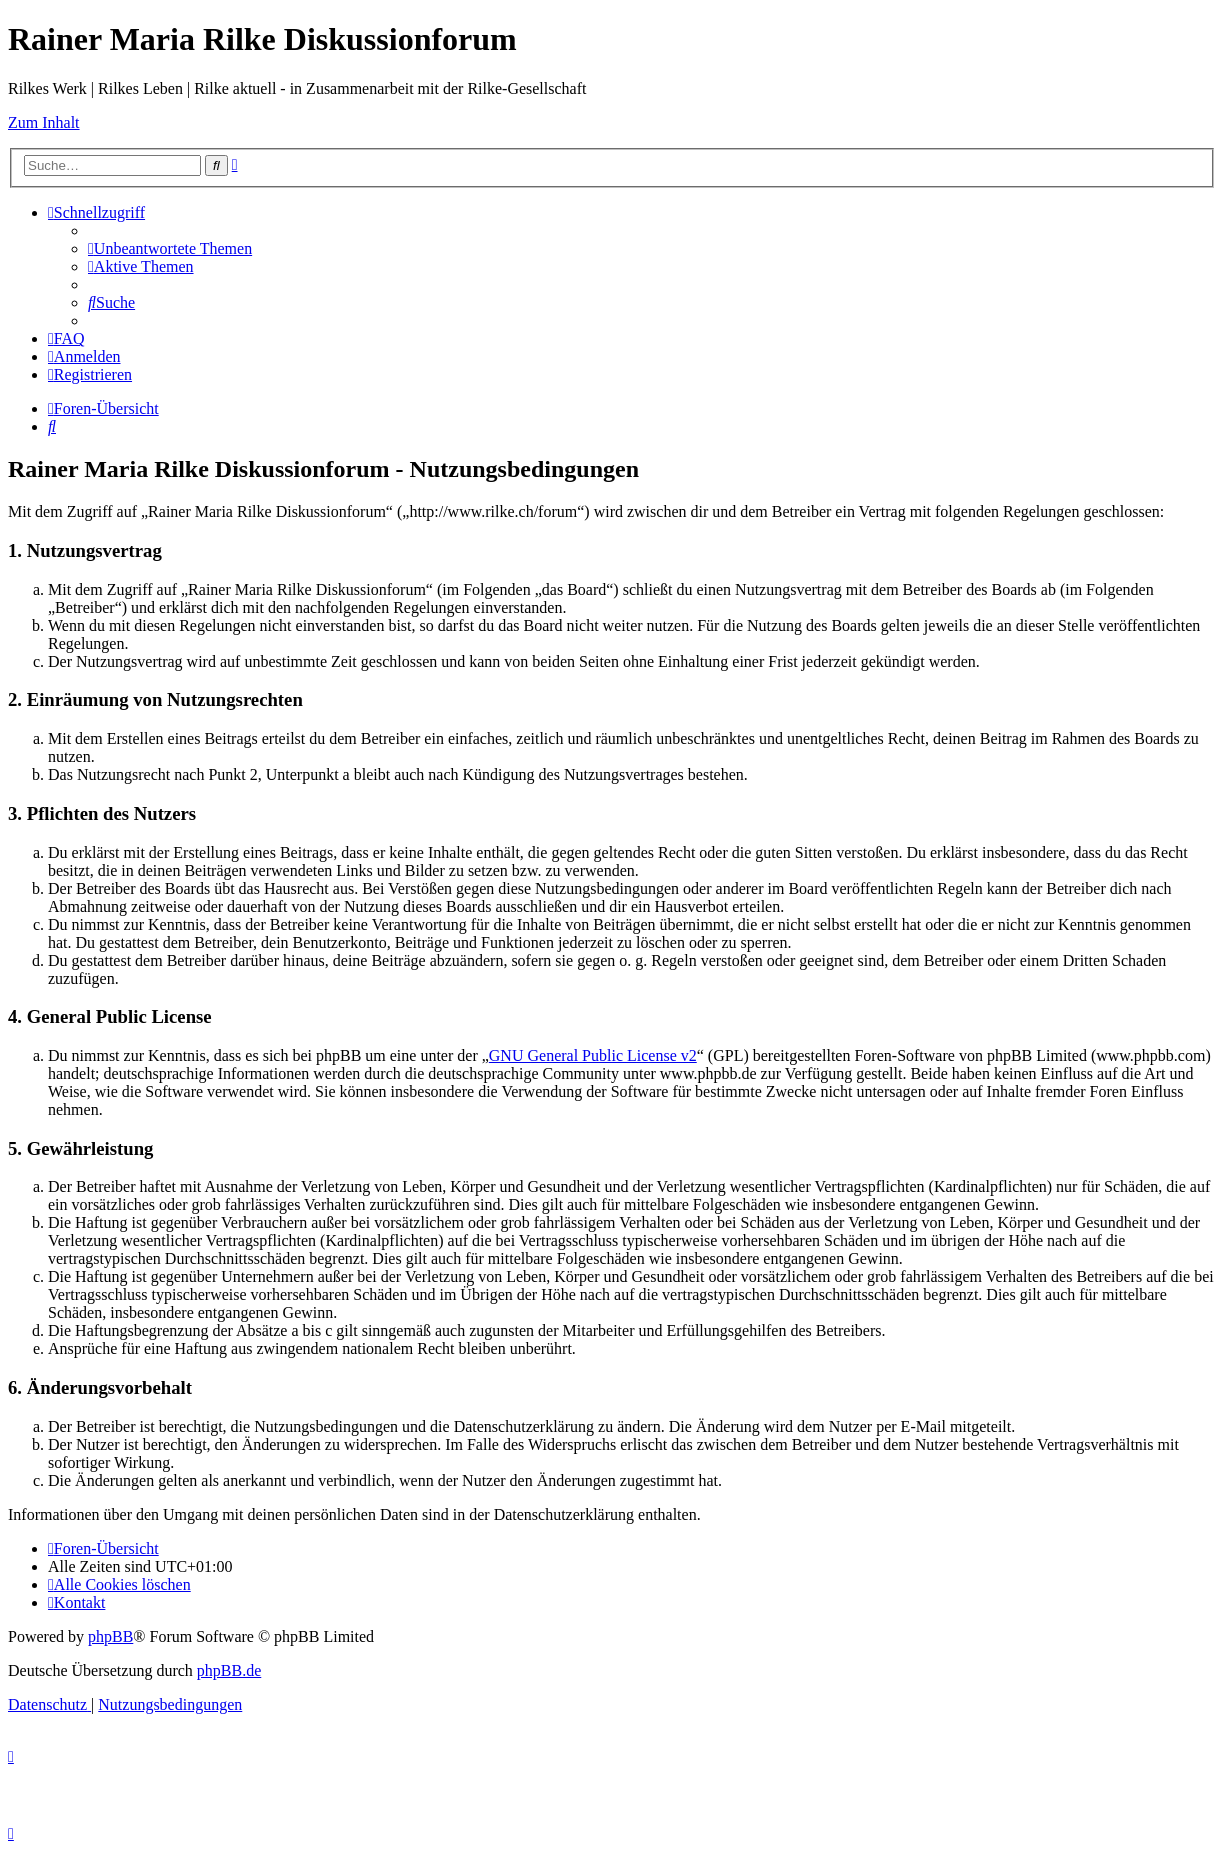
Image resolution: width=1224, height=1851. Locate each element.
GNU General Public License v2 (593, 1055)
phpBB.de (229, 1670)
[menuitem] (170, 248)
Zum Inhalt (44, 122)
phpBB (110, 1636)
